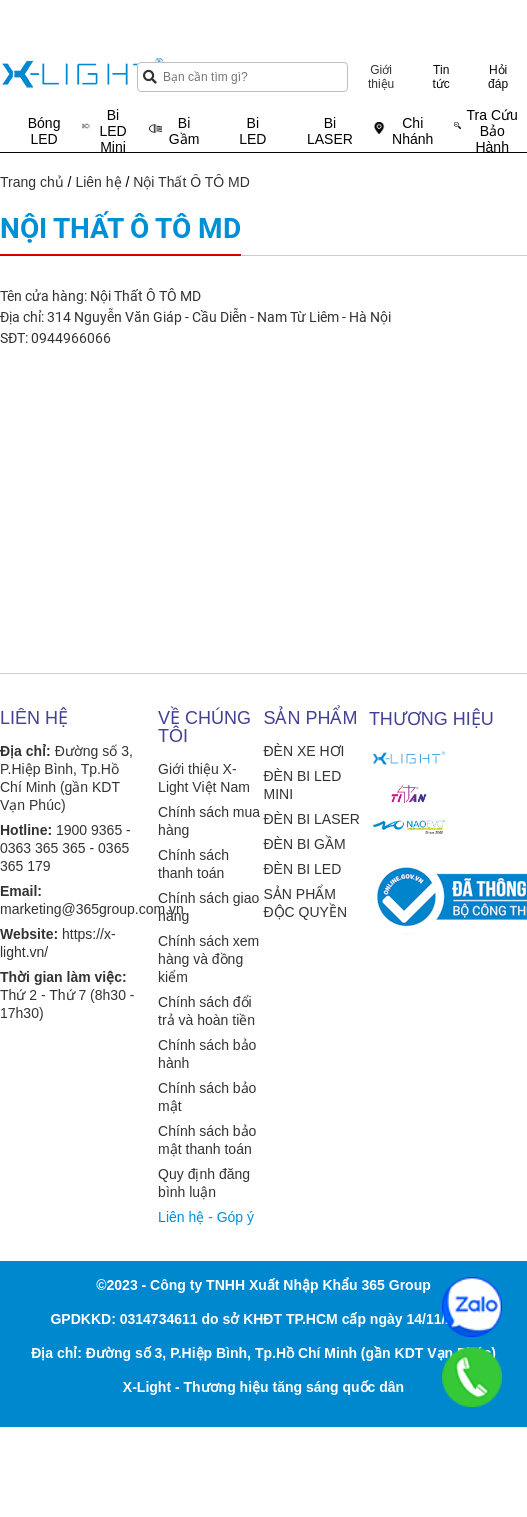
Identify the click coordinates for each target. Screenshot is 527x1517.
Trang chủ (32, 182)
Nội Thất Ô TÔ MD (191, 182)
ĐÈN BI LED (302, 869)
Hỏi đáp (498, 77)
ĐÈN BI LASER (311, 819)
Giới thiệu (381, 77)
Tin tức (441, 77)
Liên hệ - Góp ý (206, 1217)
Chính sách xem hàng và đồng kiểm (208, 959)
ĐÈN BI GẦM (304, 844)
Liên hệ (98, 182)
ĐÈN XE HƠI (303, 751)
